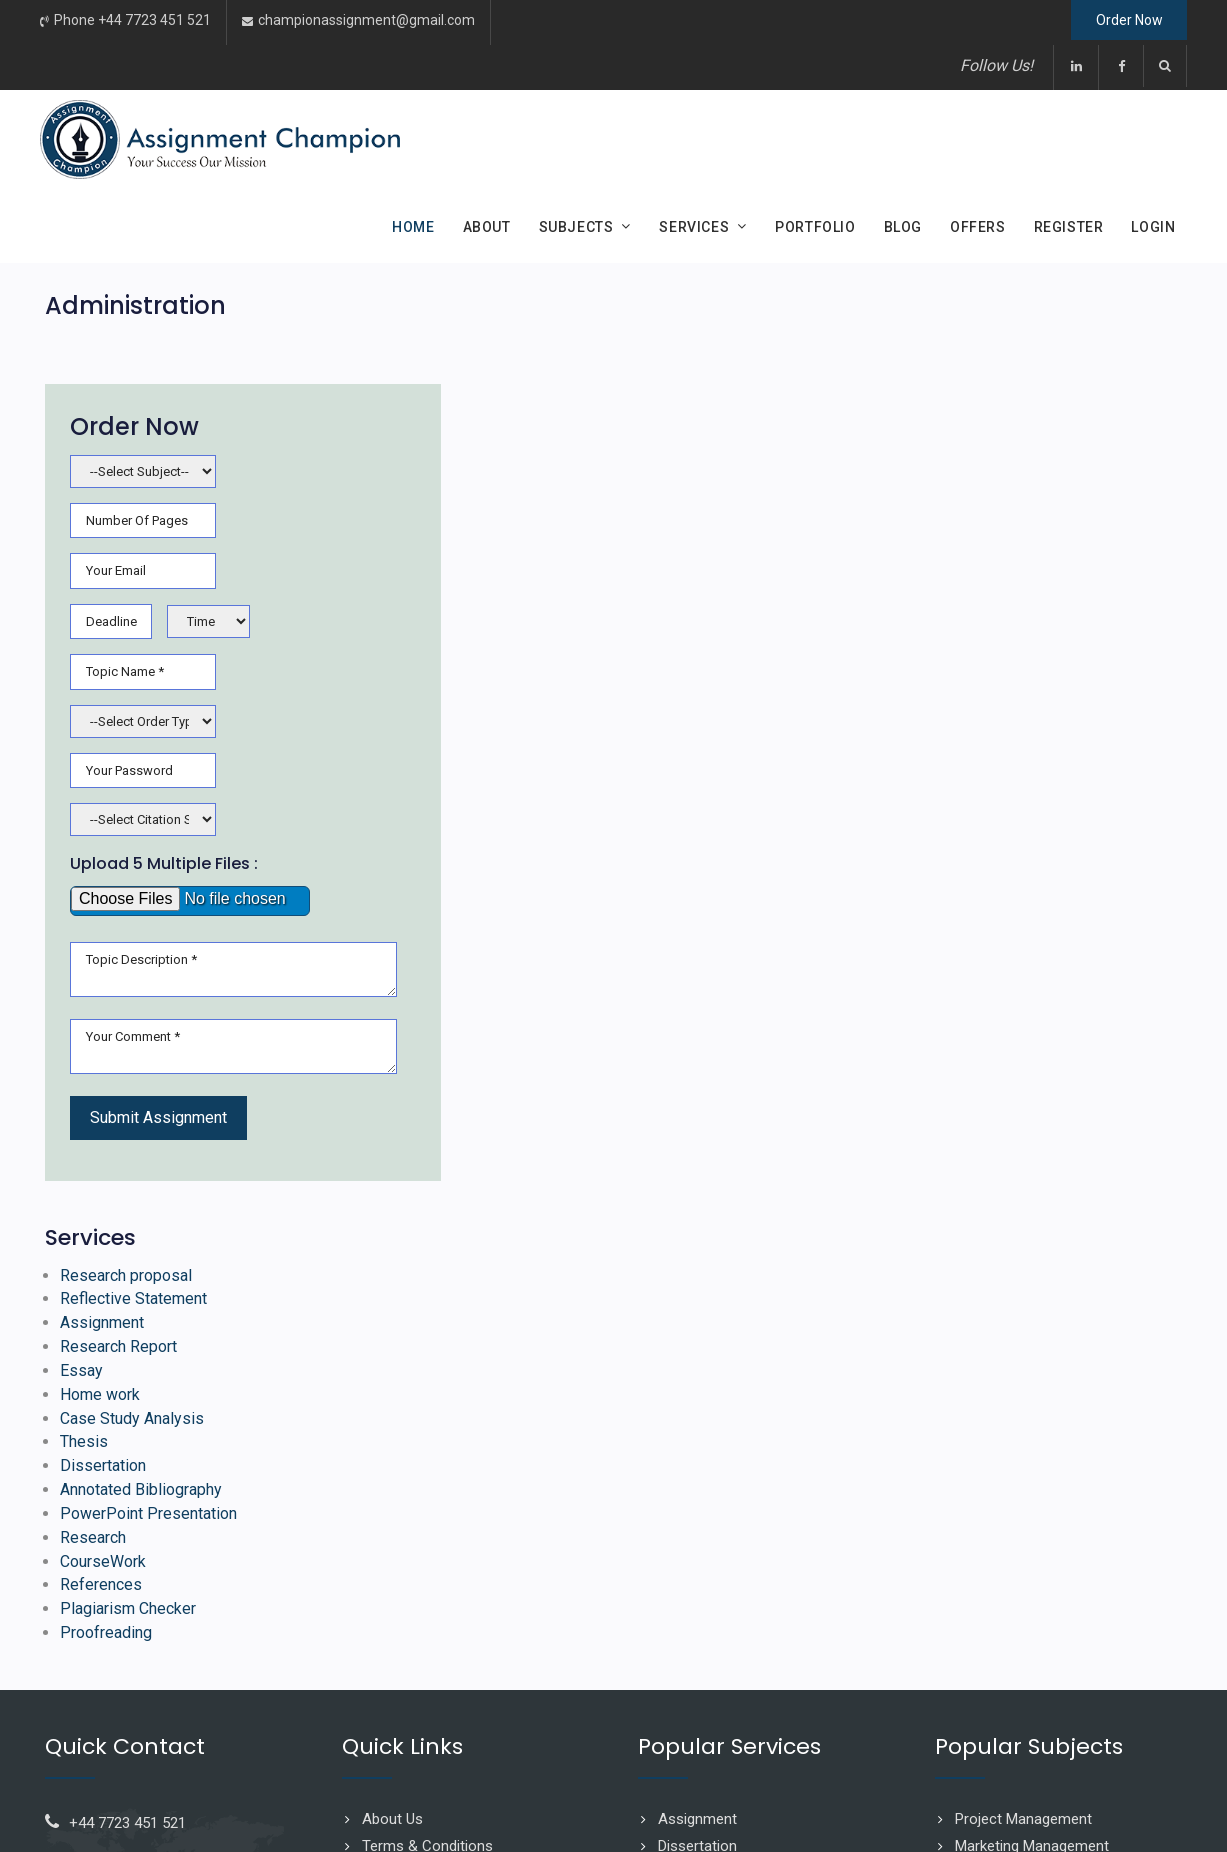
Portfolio (815, 227)
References (886, 1290)
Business (985, 1580)
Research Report (903, 1050)
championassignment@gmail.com (366, 20)
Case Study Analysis (917, 1122)
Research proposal (911, 978)
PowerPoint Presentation (933, 1218)
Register (1069, 227)
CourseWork (888, 1266)
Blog (903, 227)
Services (694, 227)
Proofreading (891, 1338)
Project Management (1023, 1525)
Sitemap (389, 1580)
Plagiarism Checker (913, 1314)
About (487, 227)
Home (413, 227)
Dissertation (888, 1170)
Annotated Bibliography (926, 1194)
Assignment (887, 1026)
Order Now (1118, 22)
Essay (866, 1074)
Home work (885, 1098)
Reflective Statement (918, 1002)
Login (1153, 227)
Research (878, 1242)
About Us (392, 1525)
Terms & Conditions (427, 1553)
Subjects (576, 227)
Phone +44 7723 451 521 (132, 20)
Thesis (869, 1146)
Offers (978, 227)
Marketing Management (1032, 1553)
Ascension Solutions (1123, 1807)
